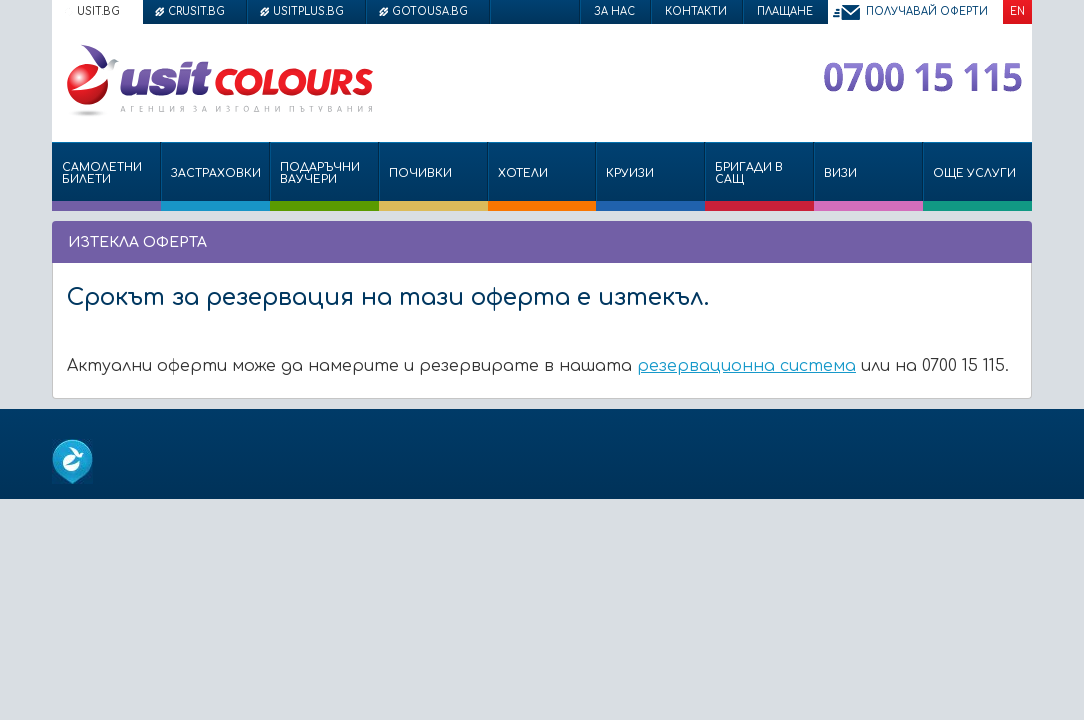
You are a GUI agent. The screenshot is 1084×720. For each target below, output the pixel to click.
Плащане (785, 11)
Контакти (696, 11)
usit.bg (98, 11)
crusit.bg (196, 11)
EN (1017, 11)
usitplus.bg (308, 11)
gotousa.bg (430, 11)
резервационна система (746, 366)
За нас (614, 11)
